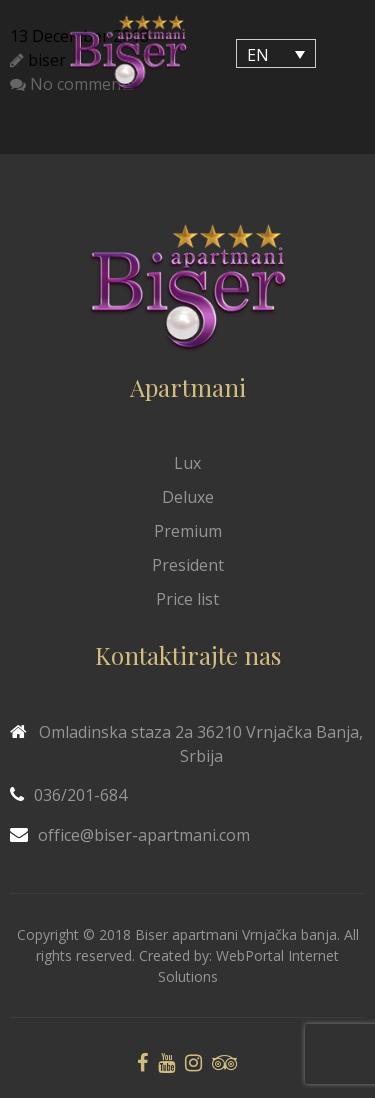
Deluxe (188, 497)
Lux (187, 463)
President (188, 565)
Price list (187, 599)
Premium (188, 531)
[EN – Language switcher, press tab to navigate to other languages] (276, 54)
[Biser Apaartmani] (128, 53)
